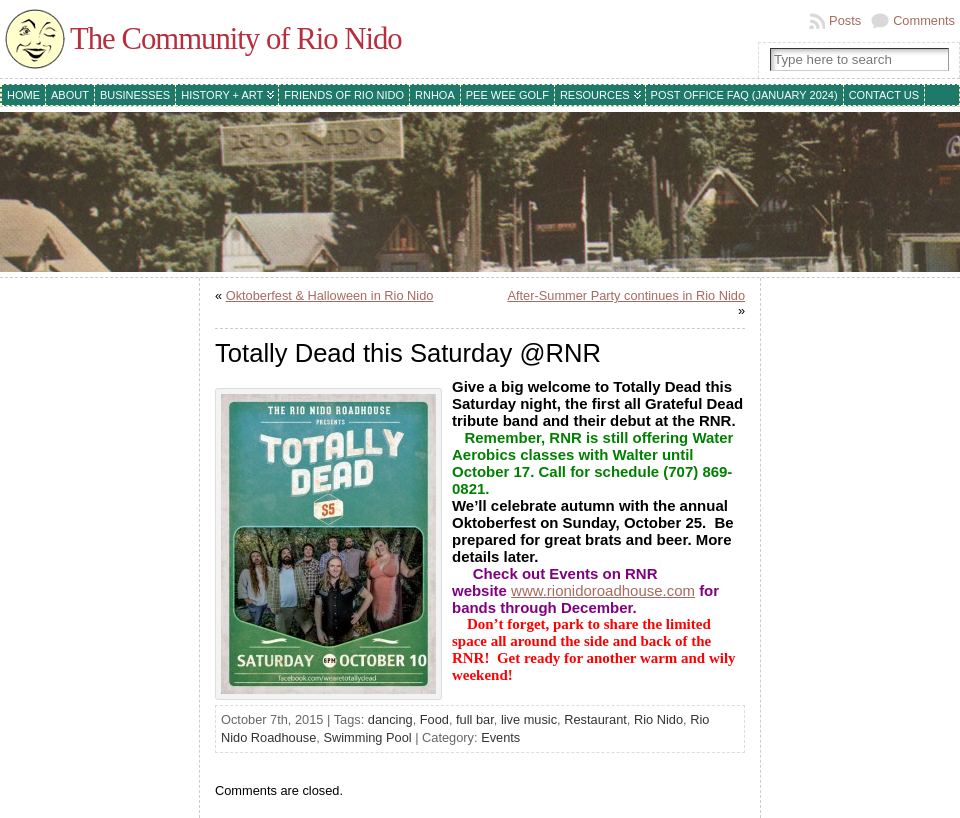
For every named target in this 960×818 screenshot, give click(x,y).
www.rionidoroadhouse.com (603, 590)
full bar (475, 719)
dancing (390, 719)
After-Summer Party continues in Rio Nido (626, 295)
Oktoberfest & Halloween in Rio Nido (330, 295)
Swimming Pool (367, 737)
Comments (924, 20)
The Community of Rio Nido (236, 39)
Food (434, 719)
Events (500, 737)
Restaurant (595, 719)
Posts (845, 20)
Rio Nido (658, 719)
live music (529, 719)
